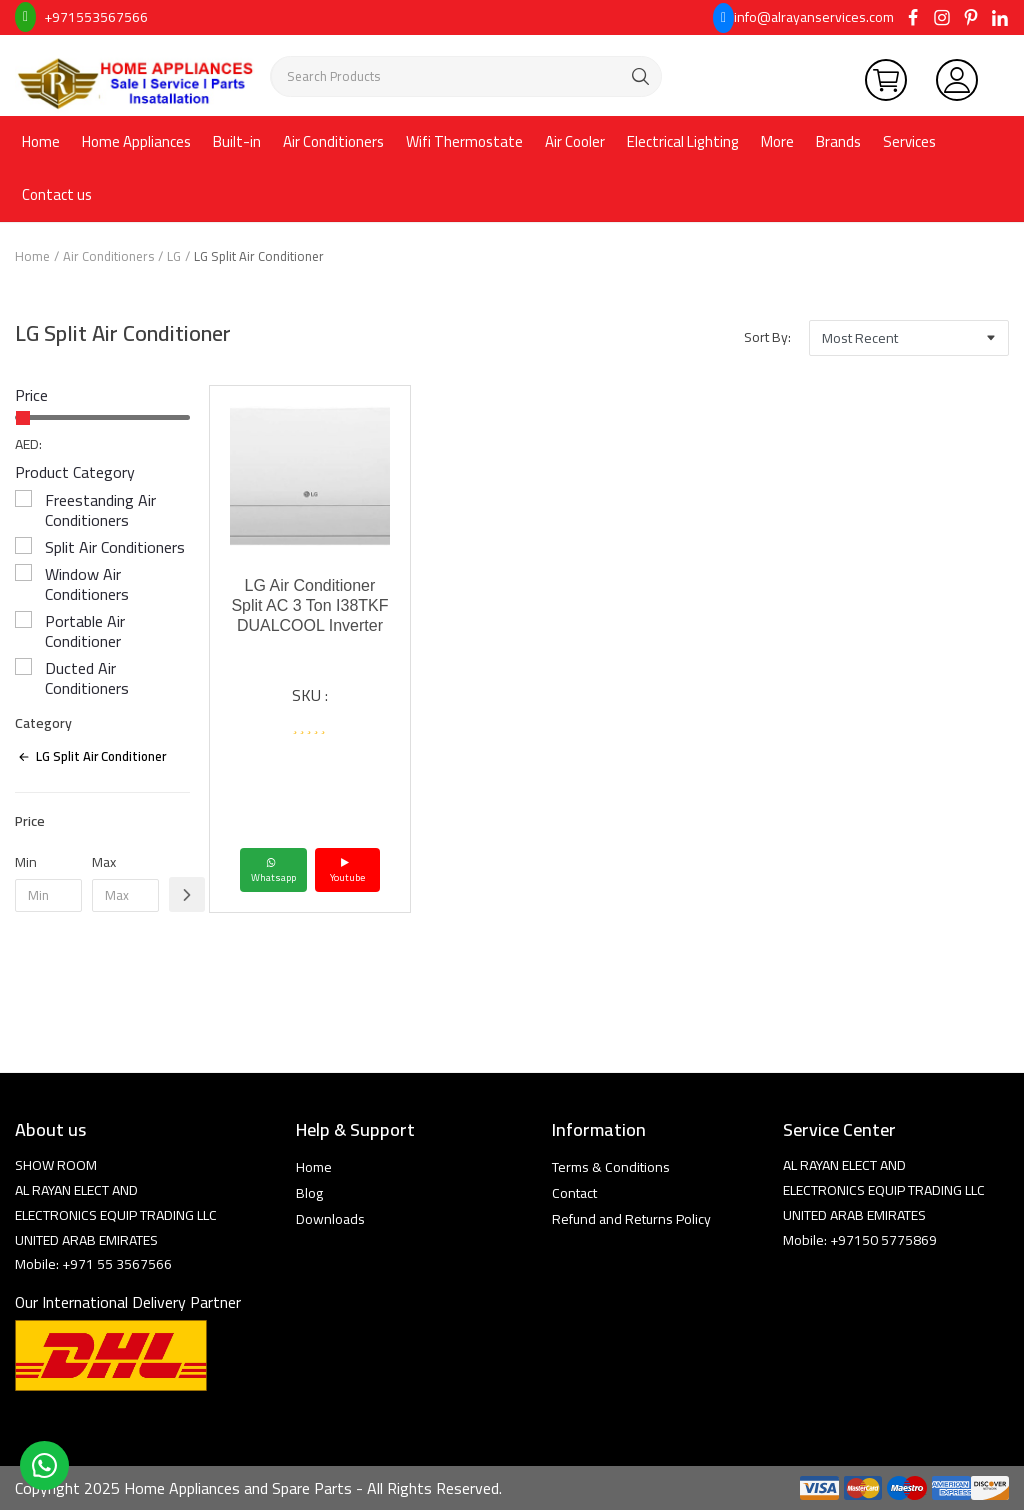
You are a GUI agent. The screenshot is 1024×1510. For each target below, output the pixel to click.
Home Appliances (136, 141)
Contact (574, 1193)
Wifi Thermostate (464, 141)
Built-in (237, 141)
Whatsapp (273, 870)
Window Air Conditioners (87, 584)
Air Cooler (575, 141)
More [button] (777, 141)
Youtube (347, 870)
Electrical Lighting (683, 141)
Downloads (330, 1219)
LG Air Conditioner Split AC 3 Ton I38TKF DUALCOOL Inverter (309, 605)
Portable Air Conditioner (85, 631)
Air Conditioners (333, 141)
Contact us (57, 194)
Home (41, 141)
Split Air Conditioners (115, 547)
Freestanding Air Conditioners (100, 510)
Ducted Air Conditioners (87, 678)
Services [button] (909, 141)
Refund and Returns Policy (631, 1219)
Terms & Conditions (611, 1167)
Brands (838, 141)
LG (174, 256)
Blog (309, 1193)
